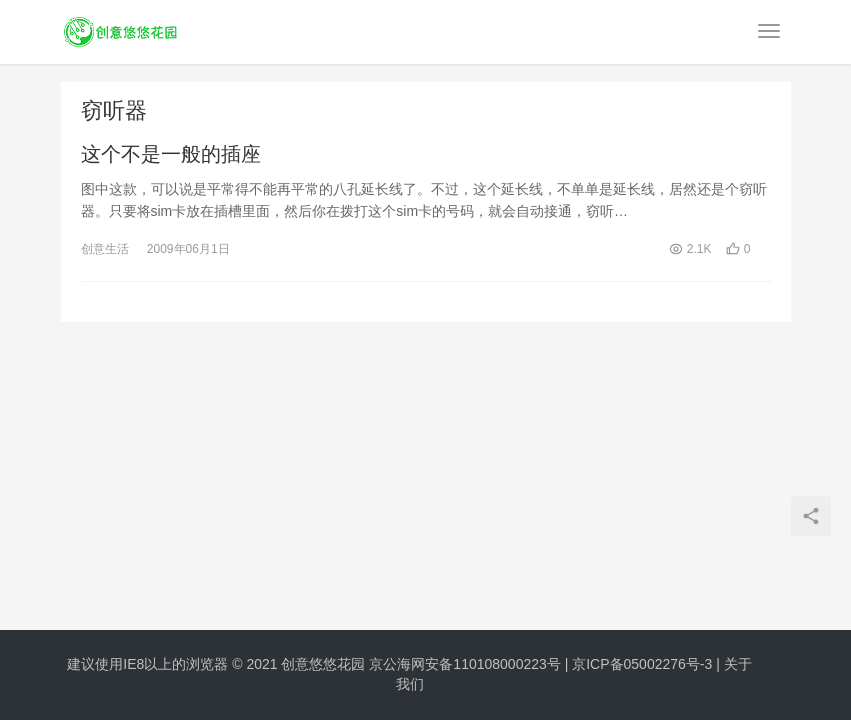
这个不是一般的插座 (171, 154)
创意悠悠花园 (323, 664)
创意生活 (105, 249)
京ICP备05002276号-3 (642, 664)
